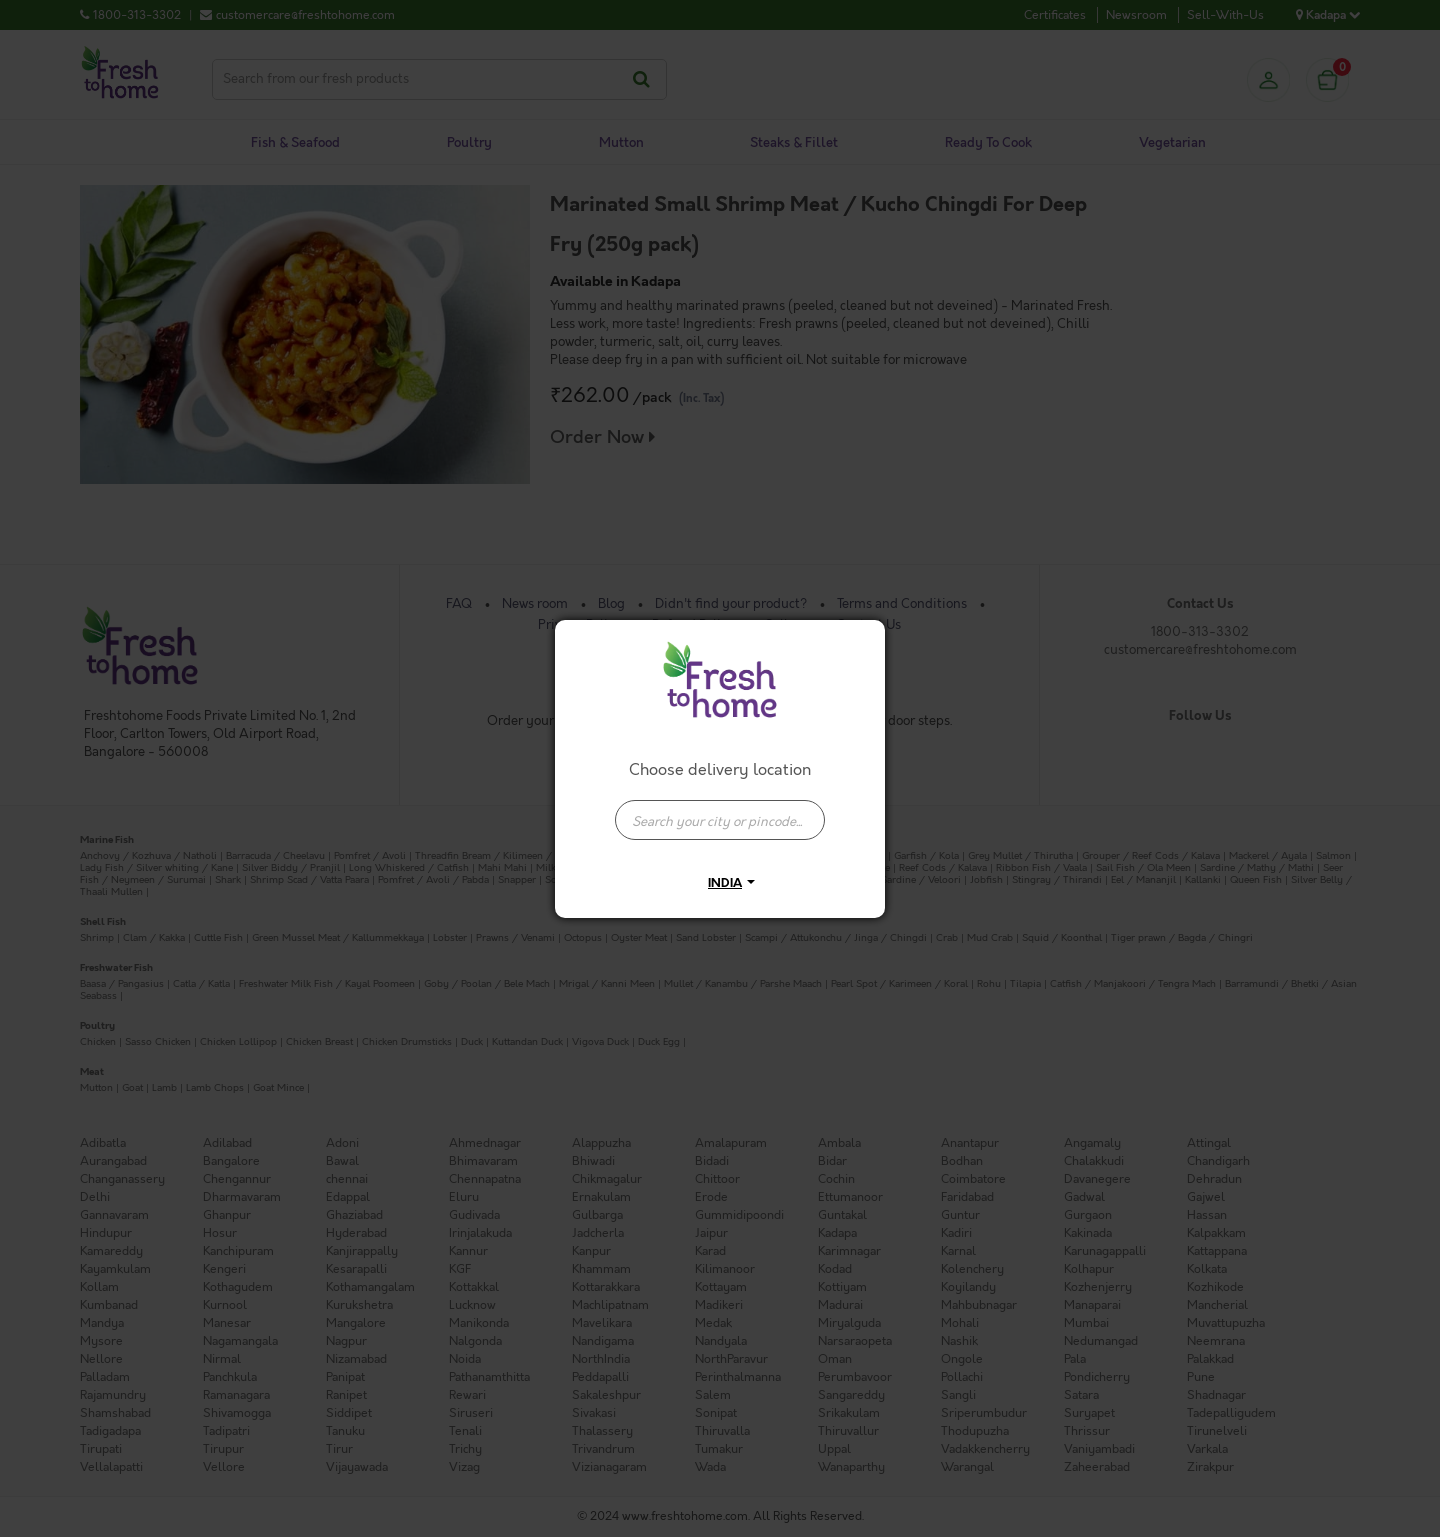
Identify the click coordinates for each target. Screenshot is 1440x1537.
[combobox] (720, 810)
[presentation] (720, 820)
